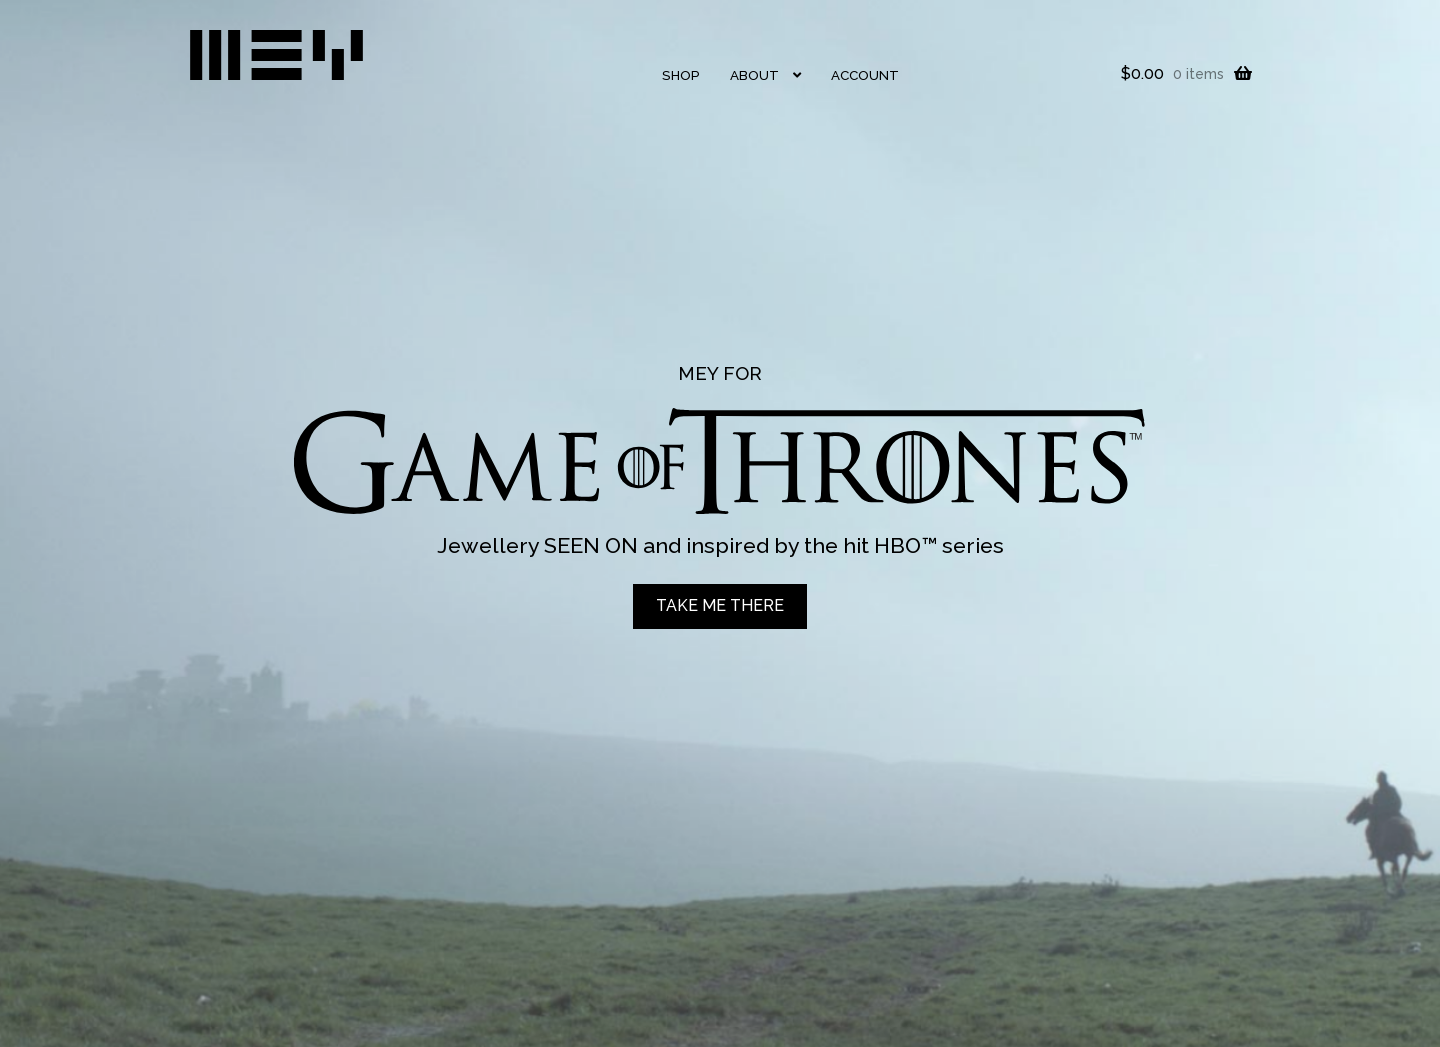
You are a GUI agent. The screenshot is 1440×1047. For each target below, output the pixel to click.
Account (865, 75)
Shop (681, 75)
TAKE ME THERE (720, 605)
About (754, 75)
